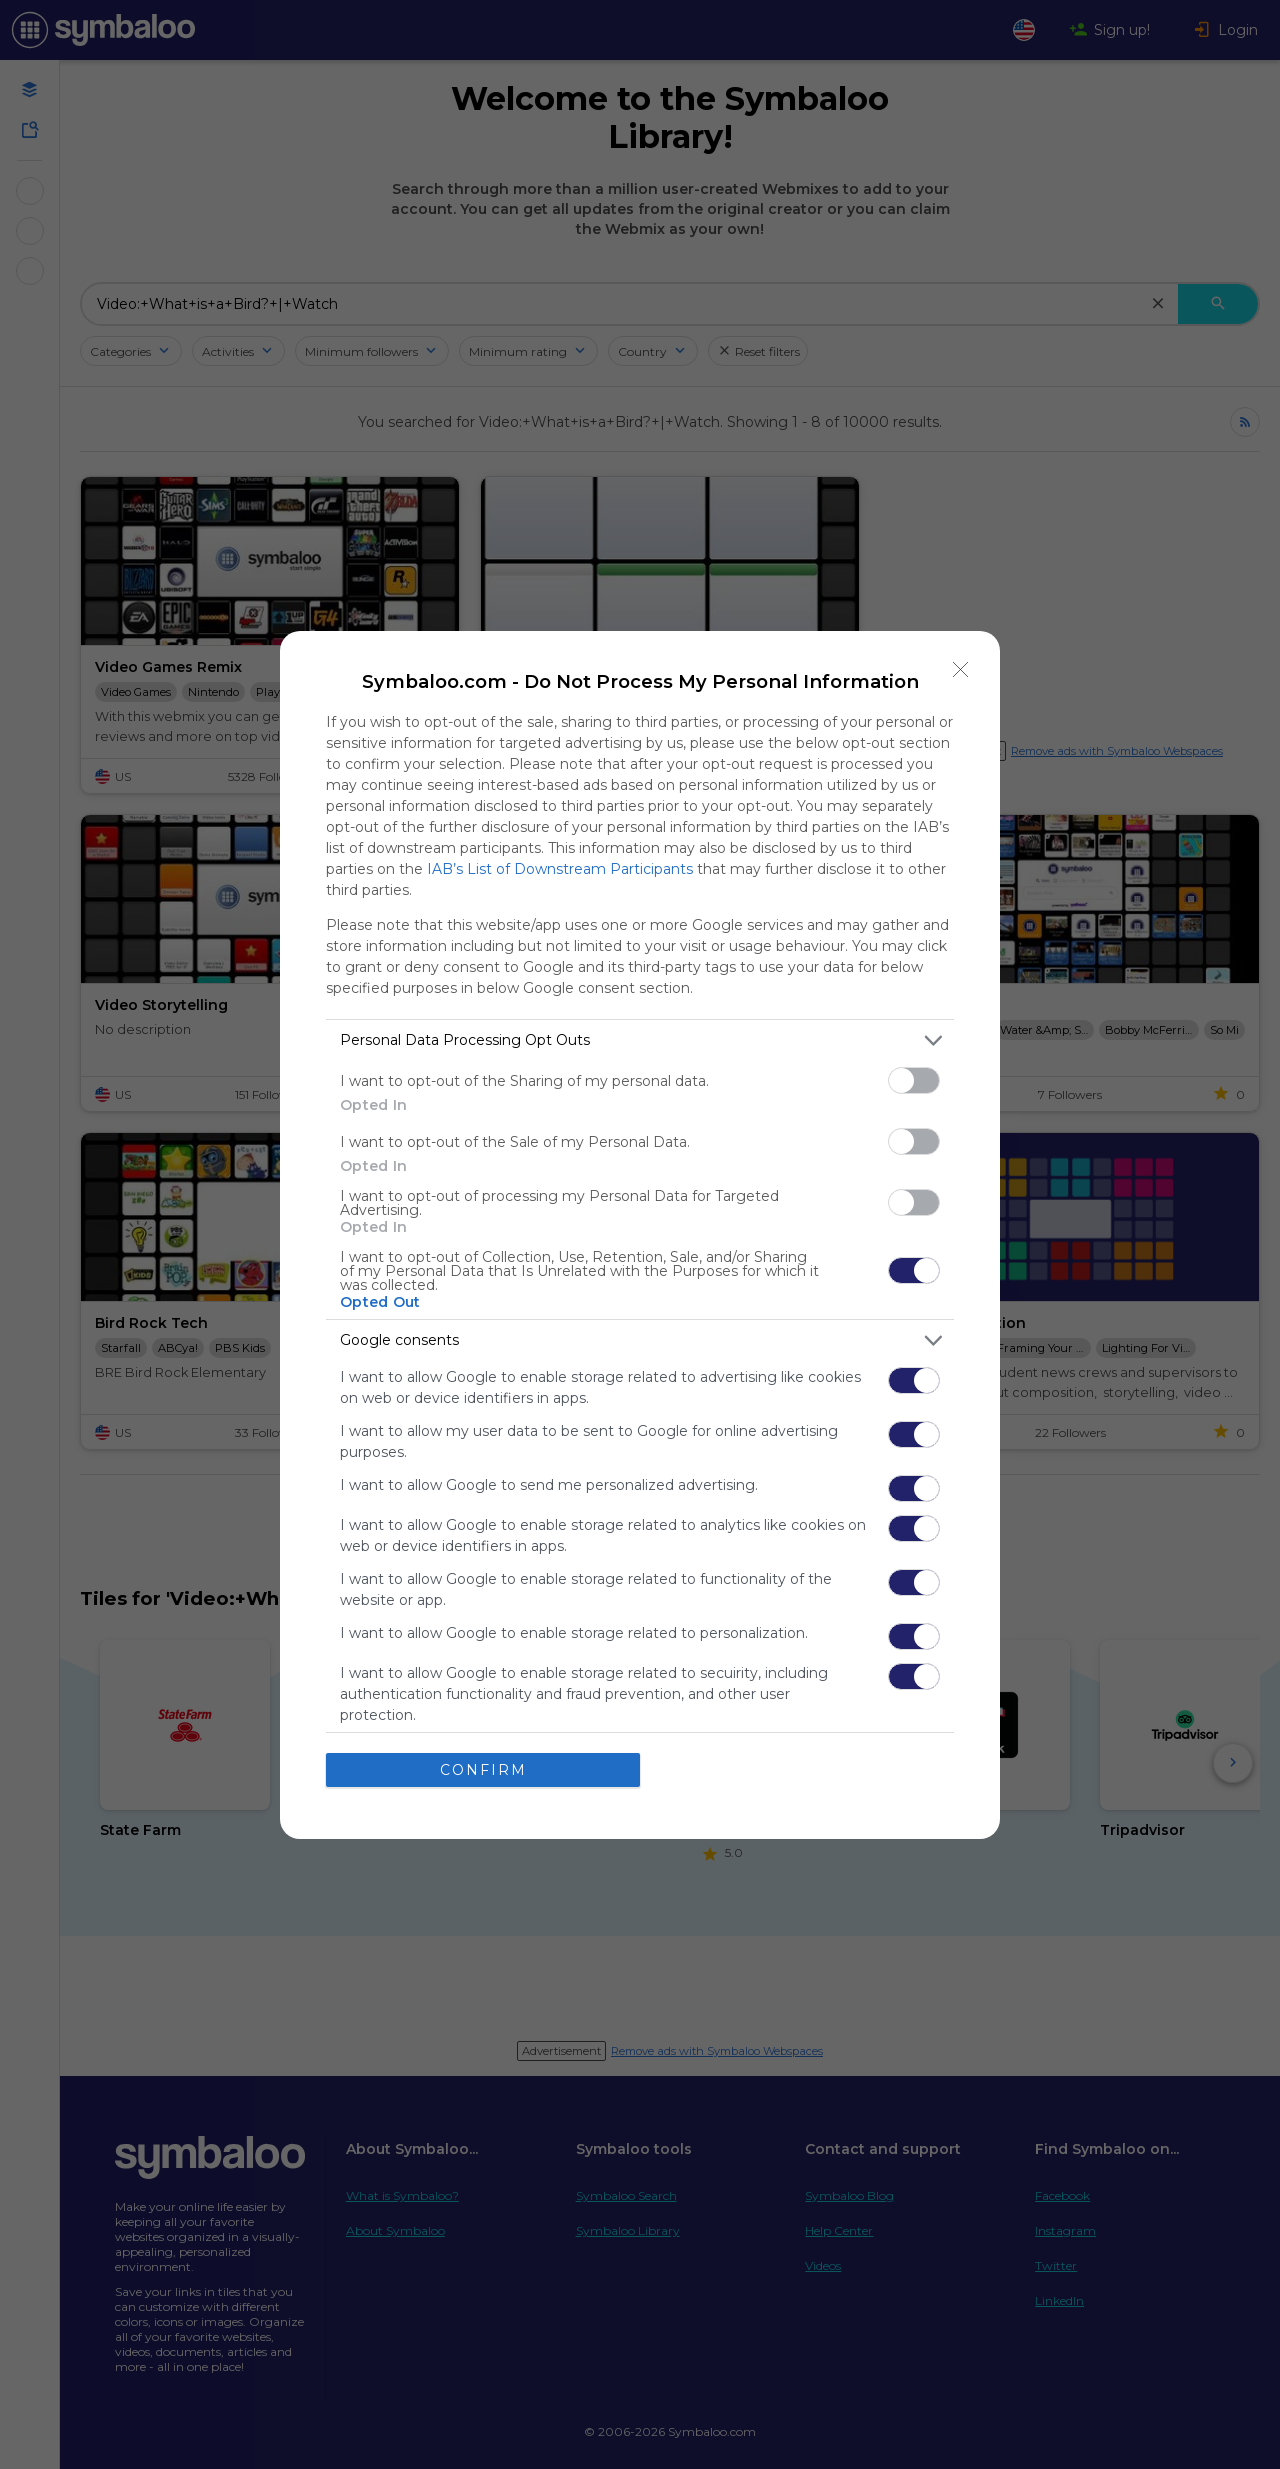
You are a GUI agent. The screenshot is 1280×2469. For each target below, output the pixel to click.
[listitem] (640, 1040)
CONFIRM (483, 1770)
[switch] (914, 1080)
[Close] (961, 670)
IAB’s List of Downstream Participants (560, 869)
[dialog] (640, 1235)
